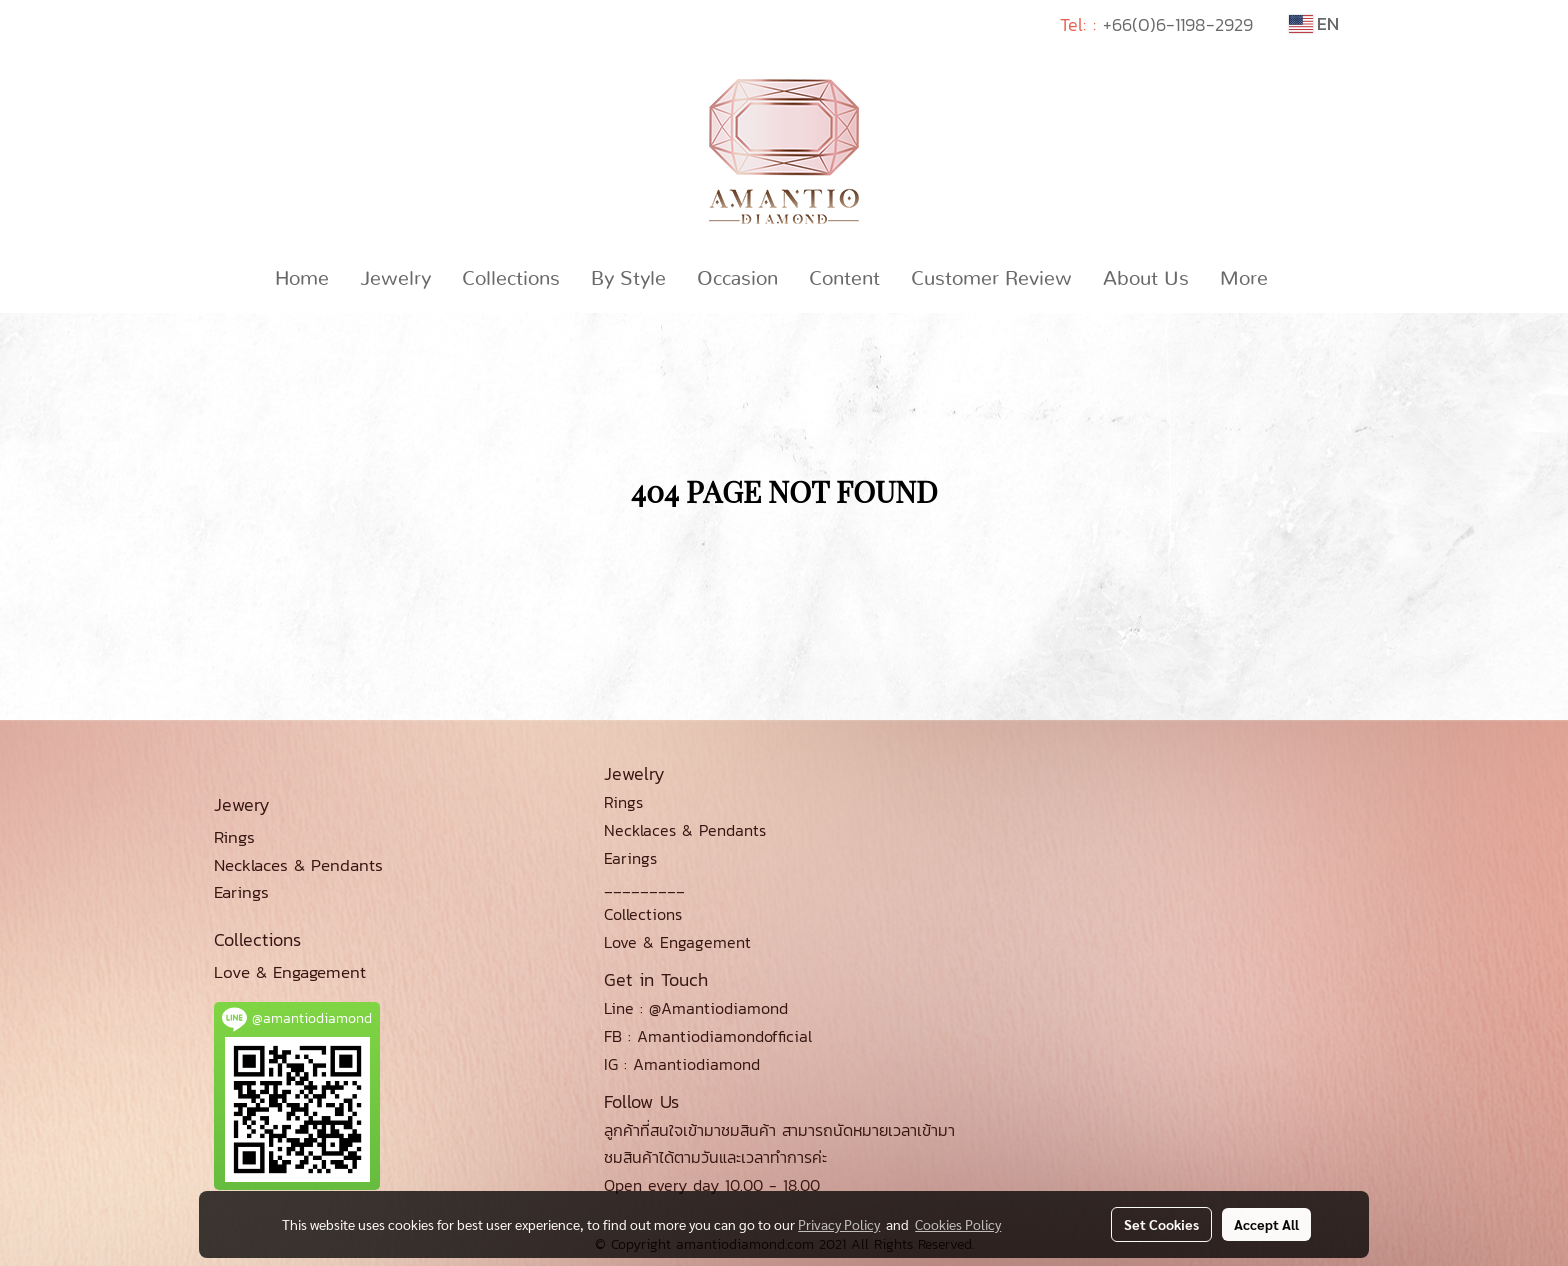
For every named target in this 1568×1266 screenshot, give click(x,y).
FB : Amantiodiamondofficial (708, 1036)
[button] (1301, 279)
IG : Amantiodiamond (682, 1064)
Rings (623, 802)
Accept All (1266, 1224)
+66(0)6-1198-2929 (1178, 24)
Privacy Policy (839, 1224)
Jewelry (395, 279)
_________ (644, 886)
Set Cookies (1161, 1224)
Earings (630, 858)
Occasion (737, 279)
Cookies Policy (958, 1224)
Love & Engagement (677, 942)
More (1244, 279)
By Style (628, 279)
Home (302, 279)
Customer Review (991, 279)
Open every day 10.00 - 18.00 (712, 1185)
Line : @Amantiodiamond (696, 1008)
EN (1314, 23)
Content (844, 279)
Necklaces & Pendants (685, 830)
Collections (511, 279)
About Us (1146, 279)
